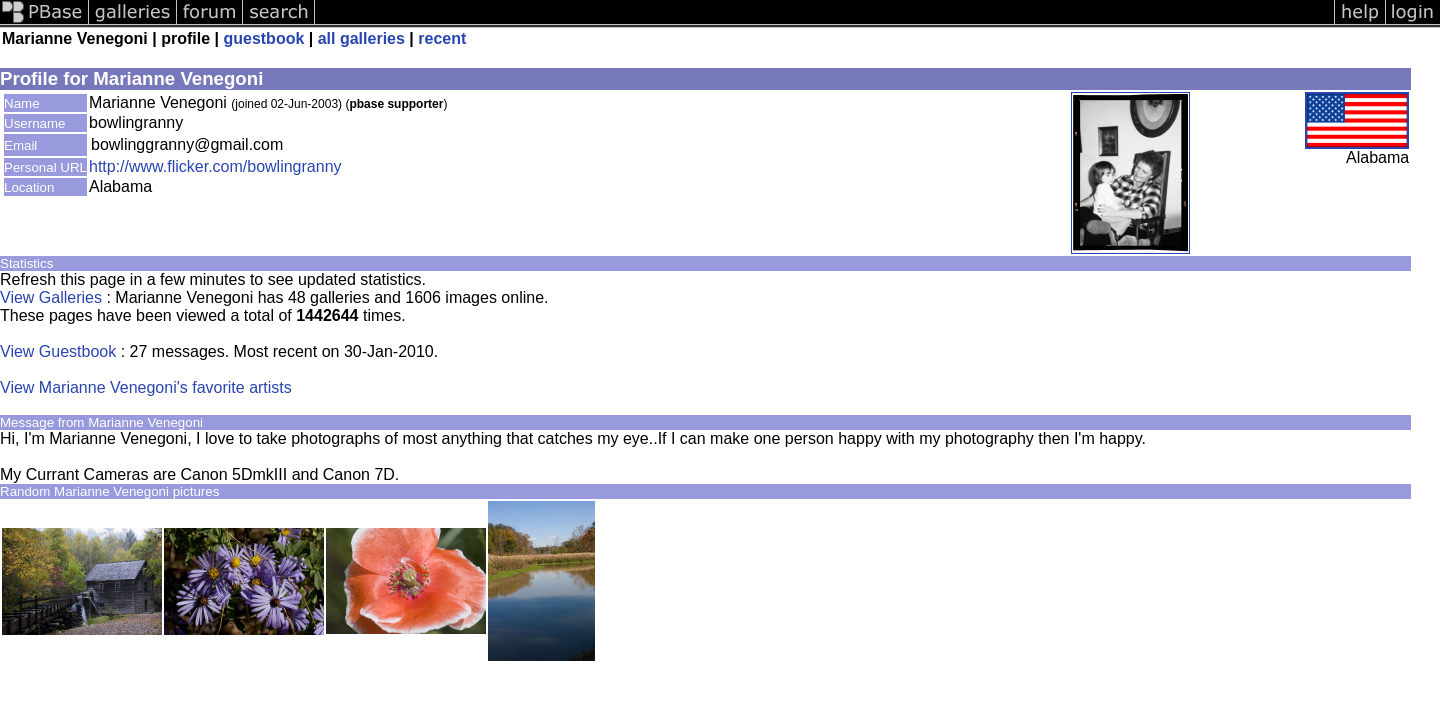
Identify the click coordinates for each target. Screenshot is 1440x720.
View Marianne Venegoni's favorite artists (146, 387)
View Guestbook (58, 351)
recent (442, 38)
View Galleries (51, 297)
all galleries (361, 38)
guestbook (263, 38)
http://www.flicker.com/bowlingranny (215, 166)
